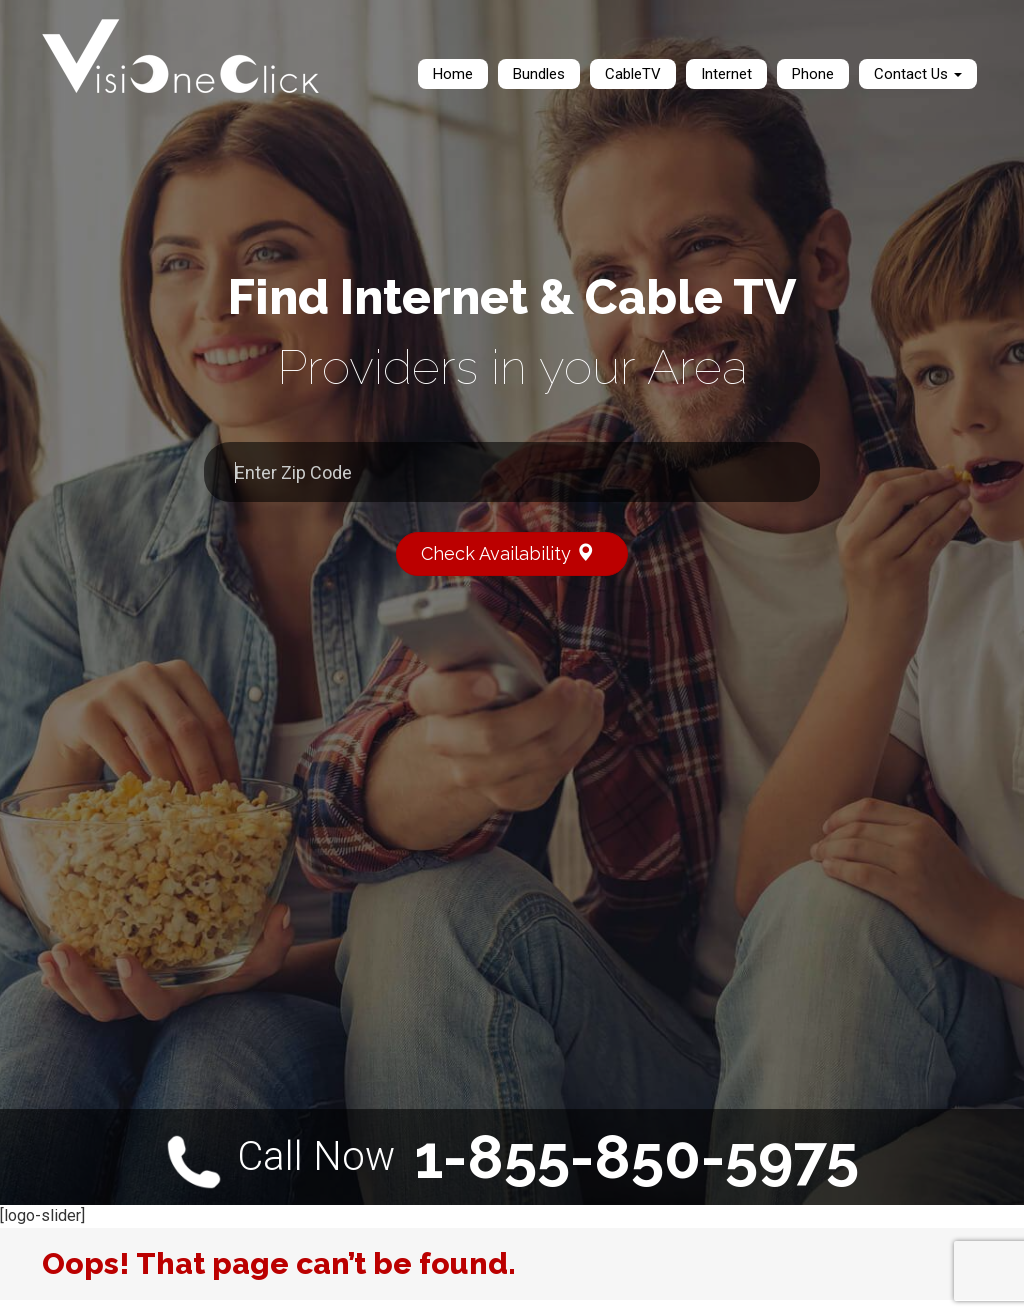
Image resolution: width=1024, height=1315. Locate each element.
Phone (813, 74)
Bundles (539, 74)
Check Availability (516, 552)
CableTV (633, 74)
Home (453, 74)
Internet (726, 74)
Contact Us (918, 74)
